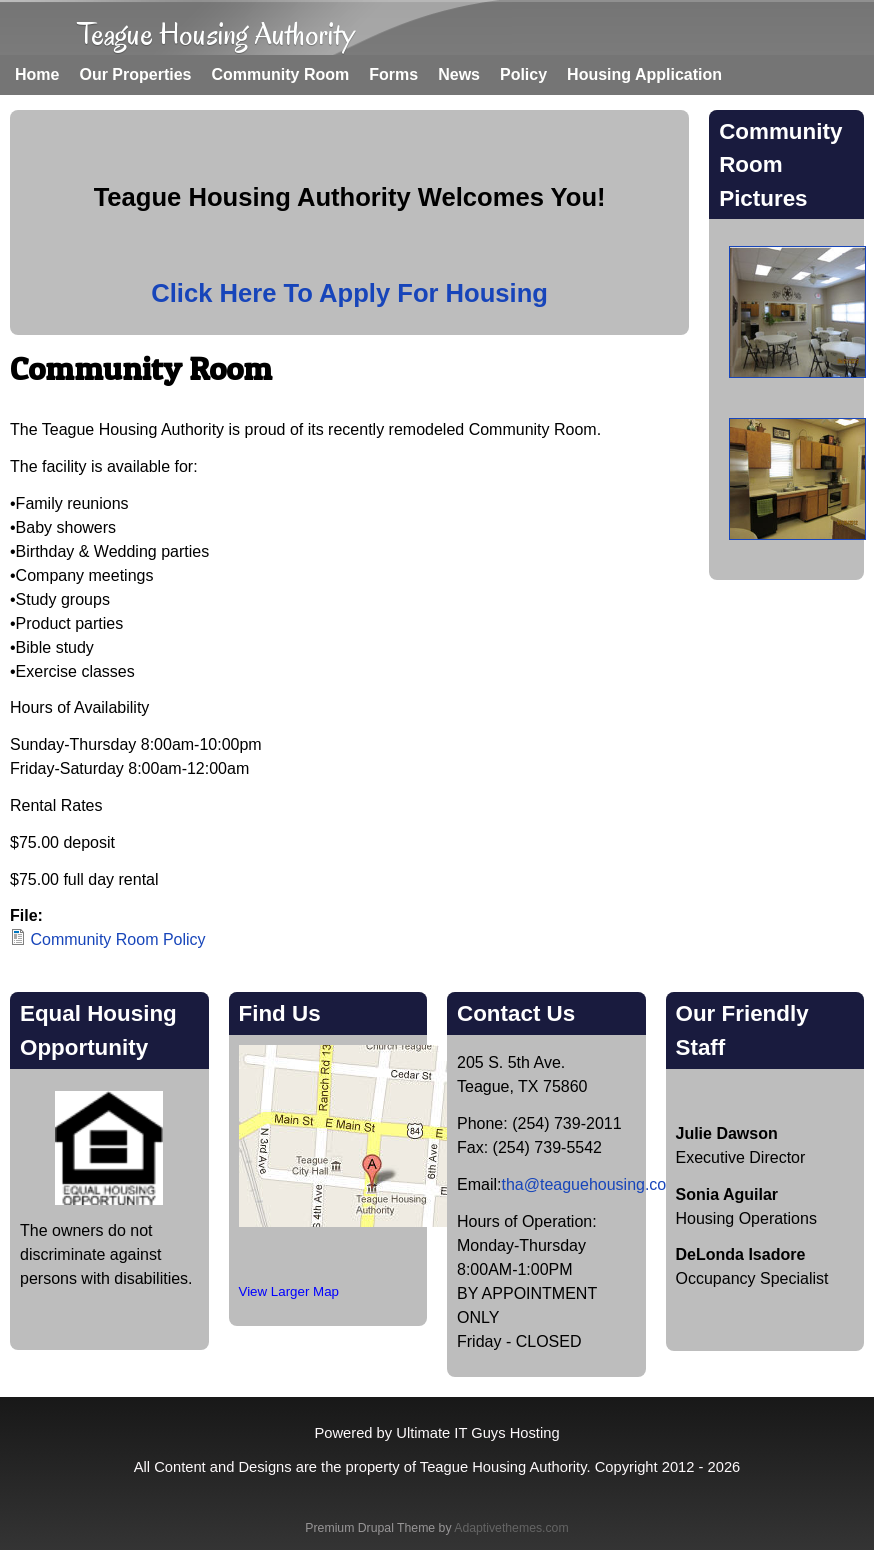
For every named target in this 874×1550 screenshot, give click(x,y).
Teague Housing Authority (216, 33)
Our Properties (135, 74)
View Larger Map (289, 1291)
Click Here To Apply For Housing (349, 293)
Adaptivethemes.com (511, 1528)
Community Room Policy (117, 939)
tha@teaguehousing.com (590, 1184)
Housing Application (644, 74)
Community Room (280, 74)
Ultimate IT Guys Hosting (477, 1433)
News (459, 74)
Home (37, 74)
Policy (523, 74)
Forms (393, 74)
